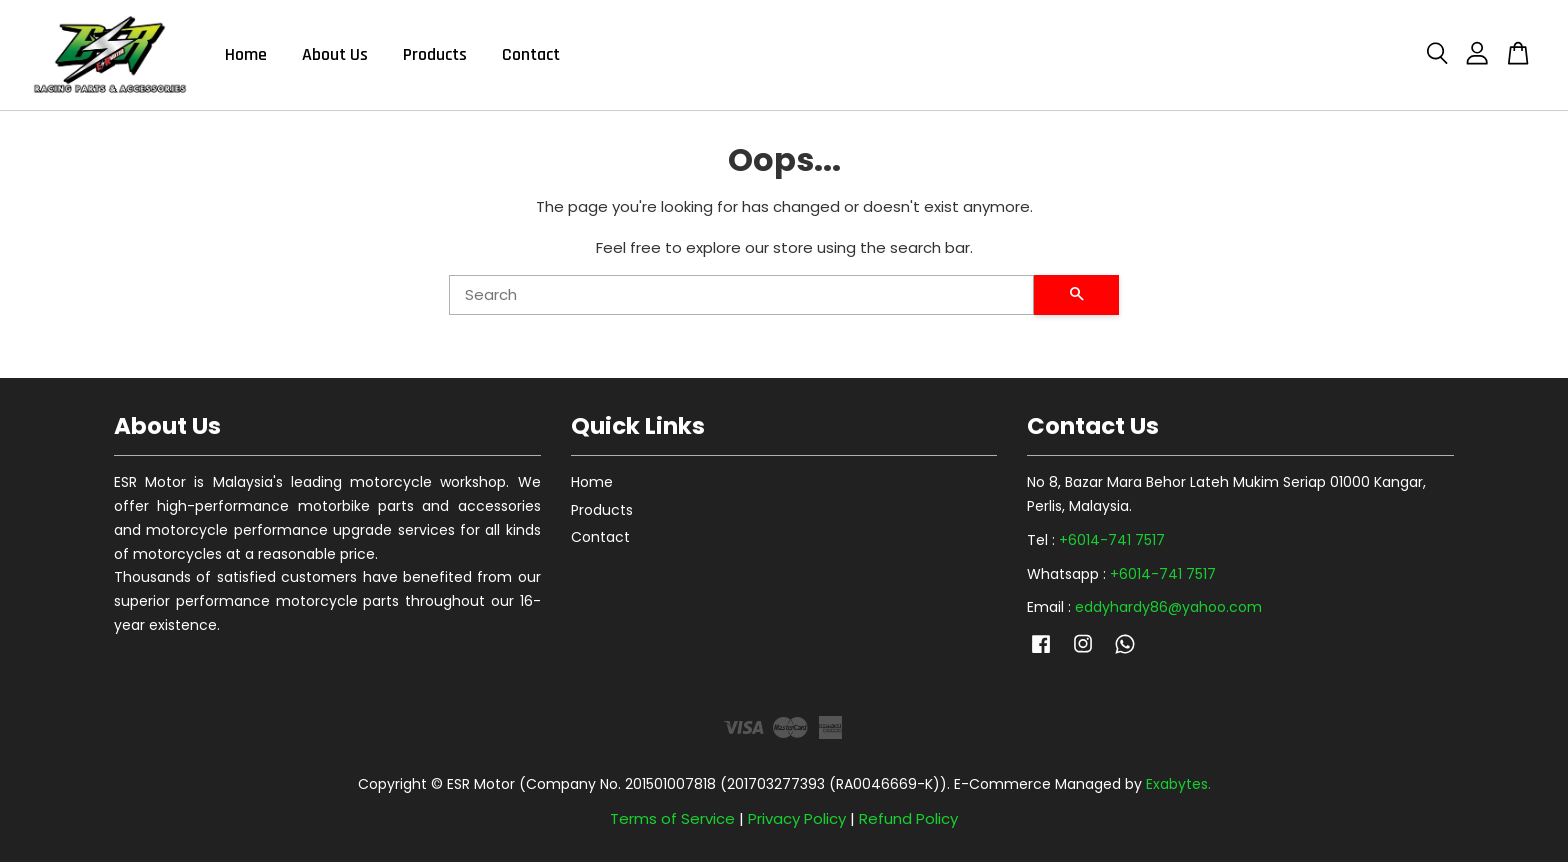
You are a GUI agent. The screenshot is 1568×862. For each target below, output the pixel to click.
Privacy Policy (797, 818)
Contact (531, 54)
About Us (335, 54)
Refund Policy (908, 818)
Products (435, 54)
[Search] (741, 295)
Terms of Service (672, 818)
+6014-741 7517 (1112, 540)
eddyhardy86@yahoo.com (1168, 607)
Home (246, 54)
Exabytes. (1178, 784)
